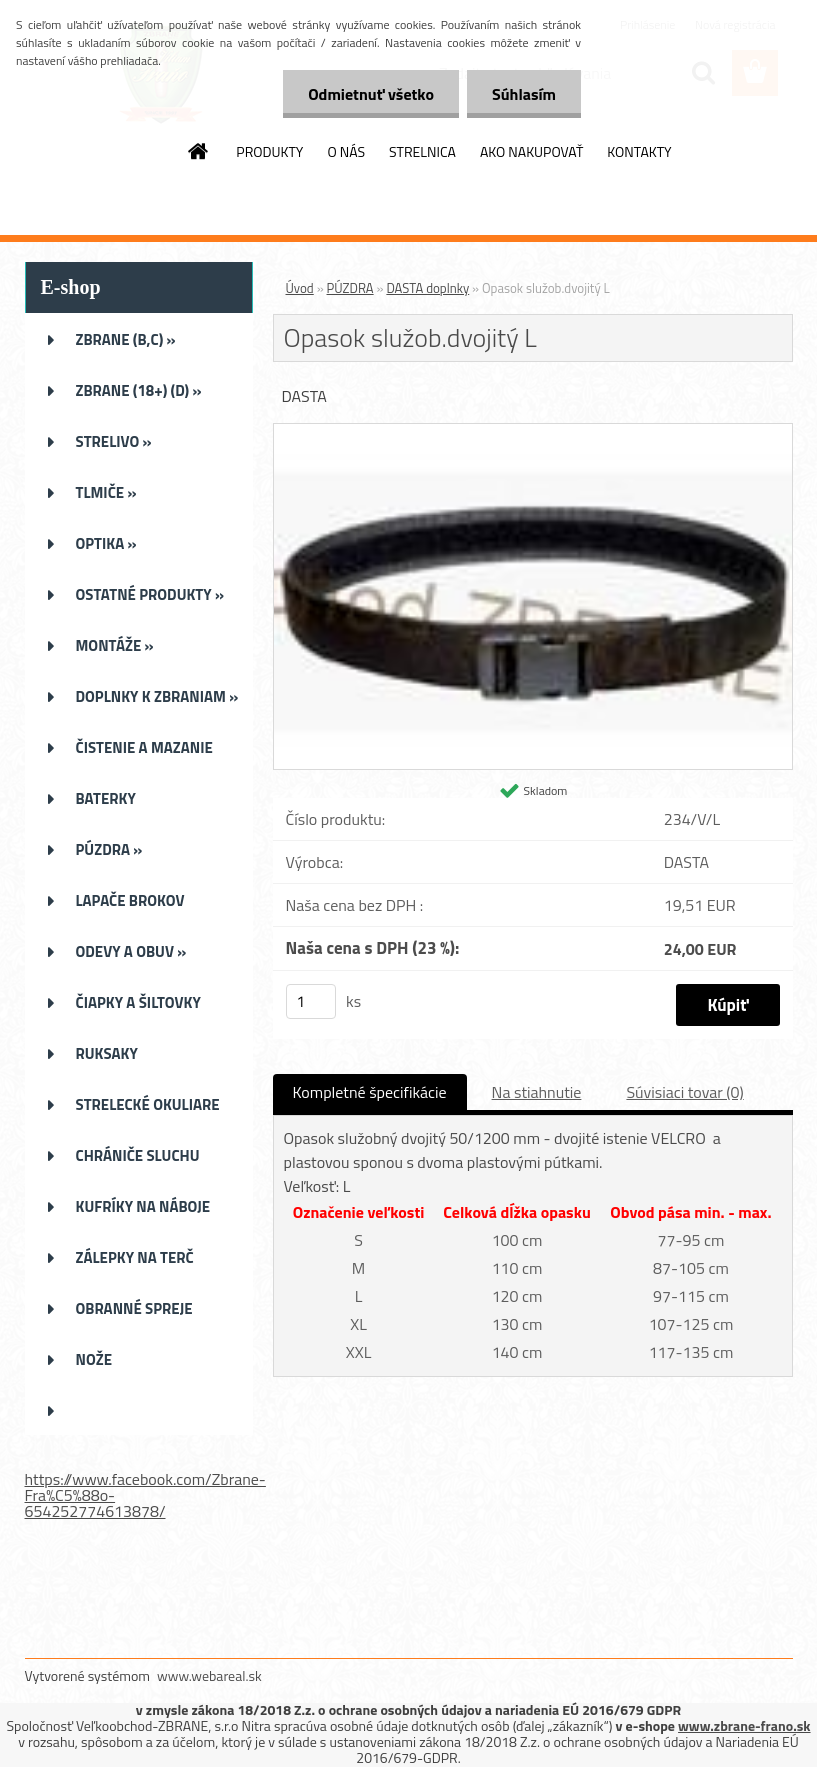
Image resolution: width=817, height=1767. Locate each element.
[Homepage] (199, 151)
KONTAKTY (639, 151)
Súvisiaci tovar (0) (684, 1092)
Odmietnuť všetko (371, 94)
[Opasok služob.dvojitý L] (533, 432)
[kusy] (311, 1001)
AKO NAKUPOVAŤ (531, 151)
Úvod (300, 288)
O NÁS (346, 151)
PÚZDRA (350, 288)
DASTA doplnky (427, 288)
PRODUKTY (269, 151)
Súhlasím (524, 94)
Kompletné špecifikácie (370, 1092)
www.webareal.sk (209, 1675)
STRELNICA (422, 151)
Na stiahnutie (537, 1092)
